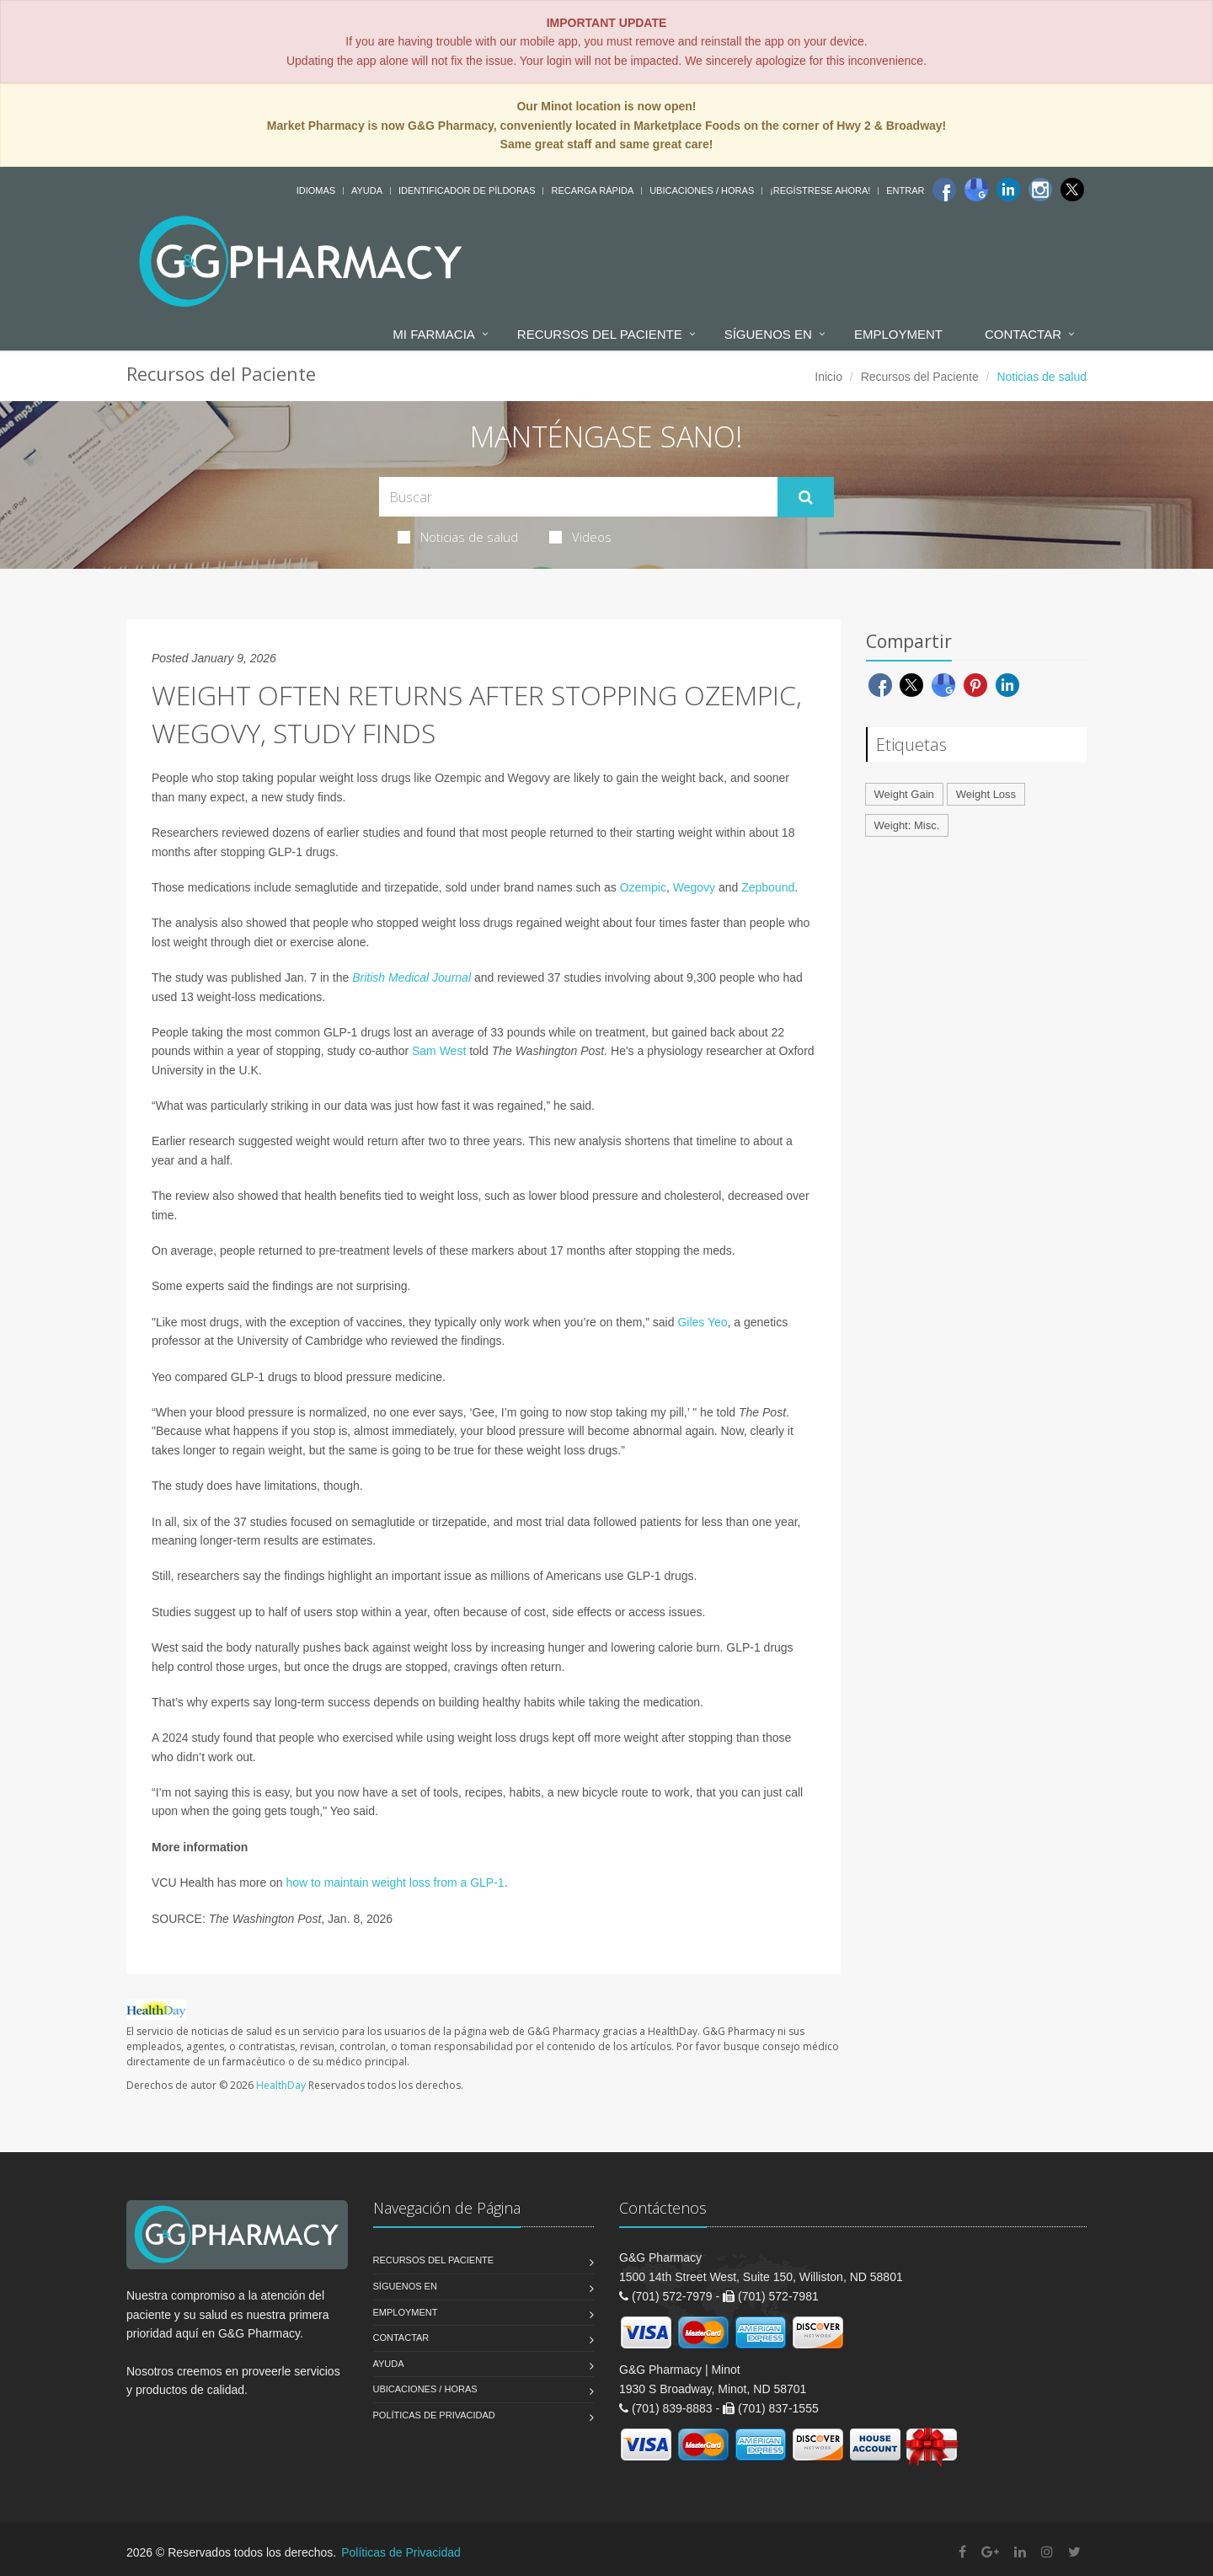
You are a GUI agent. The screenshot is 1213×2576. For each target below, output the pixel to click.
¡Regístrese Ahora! (820, 190)
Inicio (828, 376)
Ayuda (366, 190)
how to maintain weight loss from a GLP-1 (395, 1882)
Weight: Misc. (907, 825)
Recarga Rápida (592, 190)
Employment (898, 334)
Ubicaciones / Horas (701, 190)
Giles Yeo (702, 1322)
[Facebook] (944, 189)
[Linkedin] (1008, 189)
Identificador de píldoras (467, 190)
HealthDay (281, 2085)
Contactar (1023, 334)
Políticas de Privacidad (434, 2415)
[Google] (976, 189)
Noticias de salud (458, 536)
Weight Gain (904, 794)
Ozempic (643, 887)
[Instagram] (1040, 189)
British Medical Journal (411, 977)
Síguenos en (768, 334)
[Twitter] (1072, 189)
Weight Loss (986, 794)
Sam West (439, 1051)
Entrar (905, 190)
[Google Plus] (990, 2552)
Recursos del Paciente (599, 334)
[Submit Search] (805, 497)
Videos (580, 536)
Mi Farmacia (434, 334)
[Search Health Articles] (578, 497)
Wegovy (694, 887)
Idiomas (316, 190)
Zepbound (767, 887)
